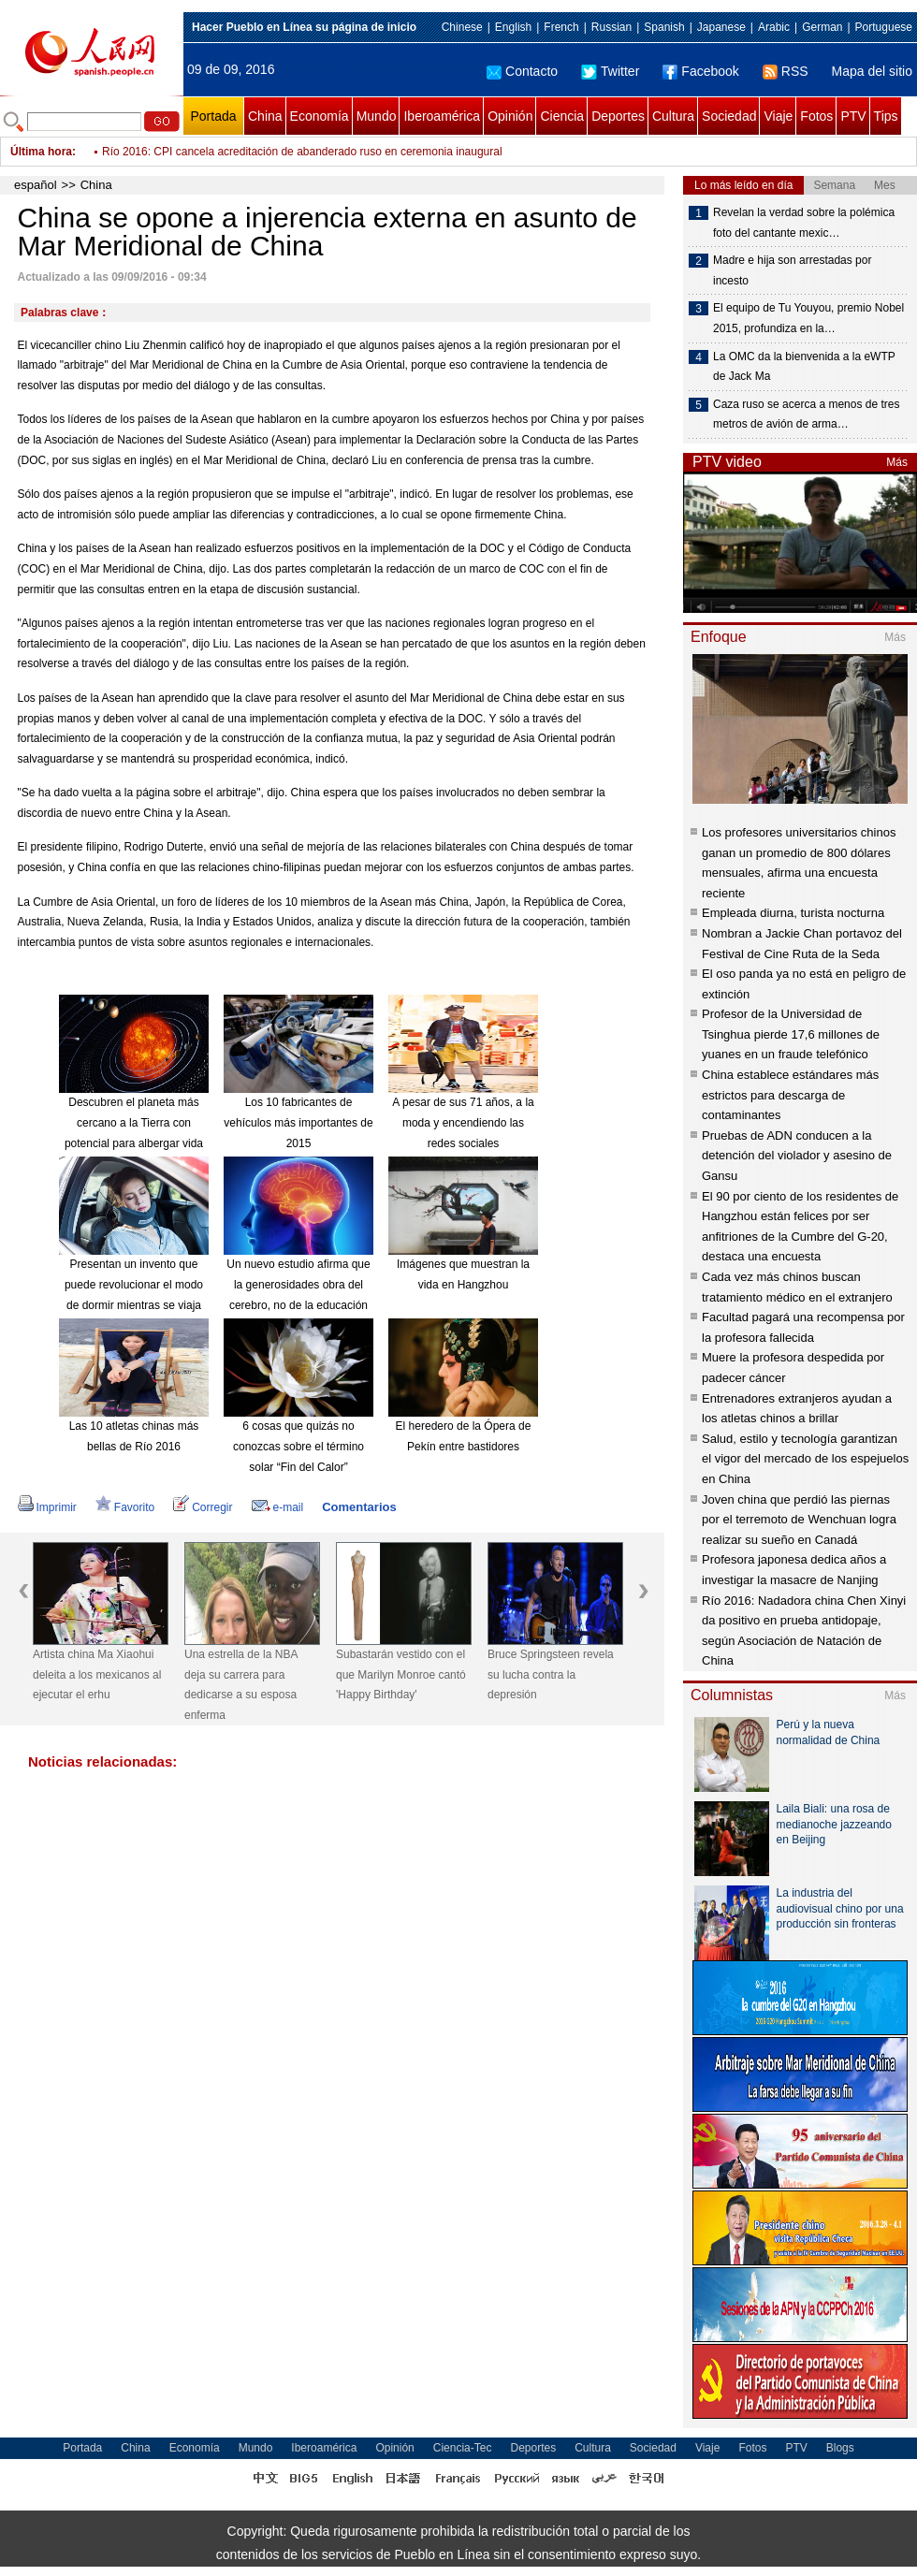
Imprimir (47, 1507)
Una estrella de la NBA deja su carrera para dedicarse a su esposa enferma (241, 1685)
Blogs (840, 2447)
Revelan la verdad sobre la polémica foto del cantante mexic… (804, 223)
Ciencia (562, 116)
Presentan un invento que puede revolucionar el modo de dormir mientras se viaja (134, 1284)
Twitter (610, 71)
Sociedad (729, 116)
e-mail (278, 1507)
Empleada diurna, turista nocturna (793, 913)
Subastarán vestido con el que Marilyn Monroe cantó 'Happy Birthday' (401, 1674)
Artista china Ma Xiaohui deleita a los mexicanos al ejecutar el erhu (97, 1674)
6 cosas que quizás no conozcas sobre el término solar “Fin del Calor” (298, 1446)
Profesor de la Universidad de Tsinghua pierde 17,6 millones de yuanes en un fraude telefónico (791, 1034)
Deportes (618, 116)
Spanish (664, 27)
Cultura (673, 116)
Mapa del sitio (872, 71)
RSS (785, 71)
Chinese (462, 27)
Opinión (510, 116)
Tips (886, 116)
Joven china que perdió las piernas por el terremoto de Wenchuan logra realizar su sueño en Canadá (799, 1519)
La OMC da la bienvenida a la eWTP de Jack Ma (804, 367)
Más (897, 462)
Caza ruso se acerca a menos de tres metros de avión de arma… (806, 414)
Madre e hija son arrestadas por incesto (792, 270)
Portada (213, 116)
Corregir (202, 1507)
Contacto (522, 71)
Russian (611, 27)
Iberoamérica (441, 116)
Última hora (41, 151)
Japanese (721, 27)
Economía (319, 116)
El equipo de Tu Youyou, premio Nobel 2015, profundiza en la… (808, 318)
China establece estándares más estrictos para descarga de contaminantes (790, 1095)
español (35, 185)
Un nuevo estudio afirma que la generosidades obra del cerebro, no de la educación (298, 1284)
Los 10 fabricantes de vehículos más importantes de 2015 (298, 1122)
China (265, 116)
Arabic (774, 27)
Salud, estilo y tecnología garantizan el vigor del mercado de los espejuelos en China (805, 1459)
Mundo (377, 116)
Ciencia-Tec (462, 2447)
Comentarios (359, 1507)
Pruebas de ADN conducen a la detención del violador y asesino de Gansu (797, 1155)
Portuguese (883, 27)
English (513, 27)
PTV (853, 116)
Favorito (124, 1507)
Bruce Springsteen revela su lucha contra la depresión (551, 1674)
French (561, 27)
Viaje (778, 116)
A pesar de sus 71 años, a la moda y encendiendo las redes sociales (462, 1122)
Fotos (816, 116)
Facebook (700, 71)
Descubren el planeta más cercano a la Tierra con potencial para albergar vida (134, 1122)
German (822, 27)
